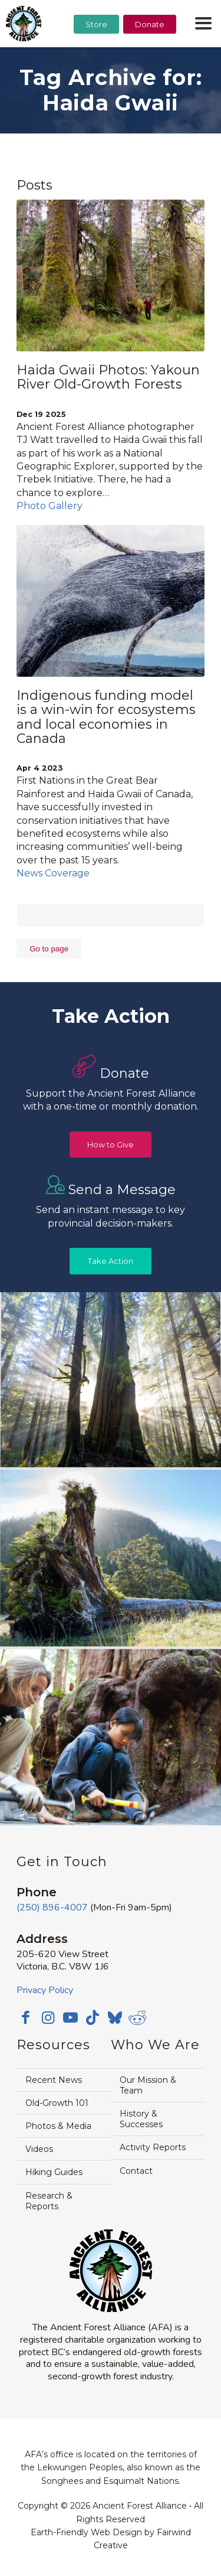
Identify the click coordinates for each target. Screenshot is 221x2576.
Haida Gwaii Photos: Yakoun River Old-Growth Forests (108, 377)
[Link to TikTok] (92, 2017)
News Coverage (53, 873)
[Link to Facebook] (25, 2017)
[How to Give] (110, 1145)
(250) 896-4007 (52, 1907)
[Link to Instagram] (48, 2017)
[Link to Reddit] (137, 2017)
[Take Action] (110, 1261)
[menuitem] (96, 54)
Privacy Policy (45, 1990)
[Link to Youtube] (70, 2017)
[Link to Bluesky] (115, 2018)
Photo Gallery (50, 505)
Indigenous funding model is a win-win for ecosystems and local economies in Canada (106, 716)
